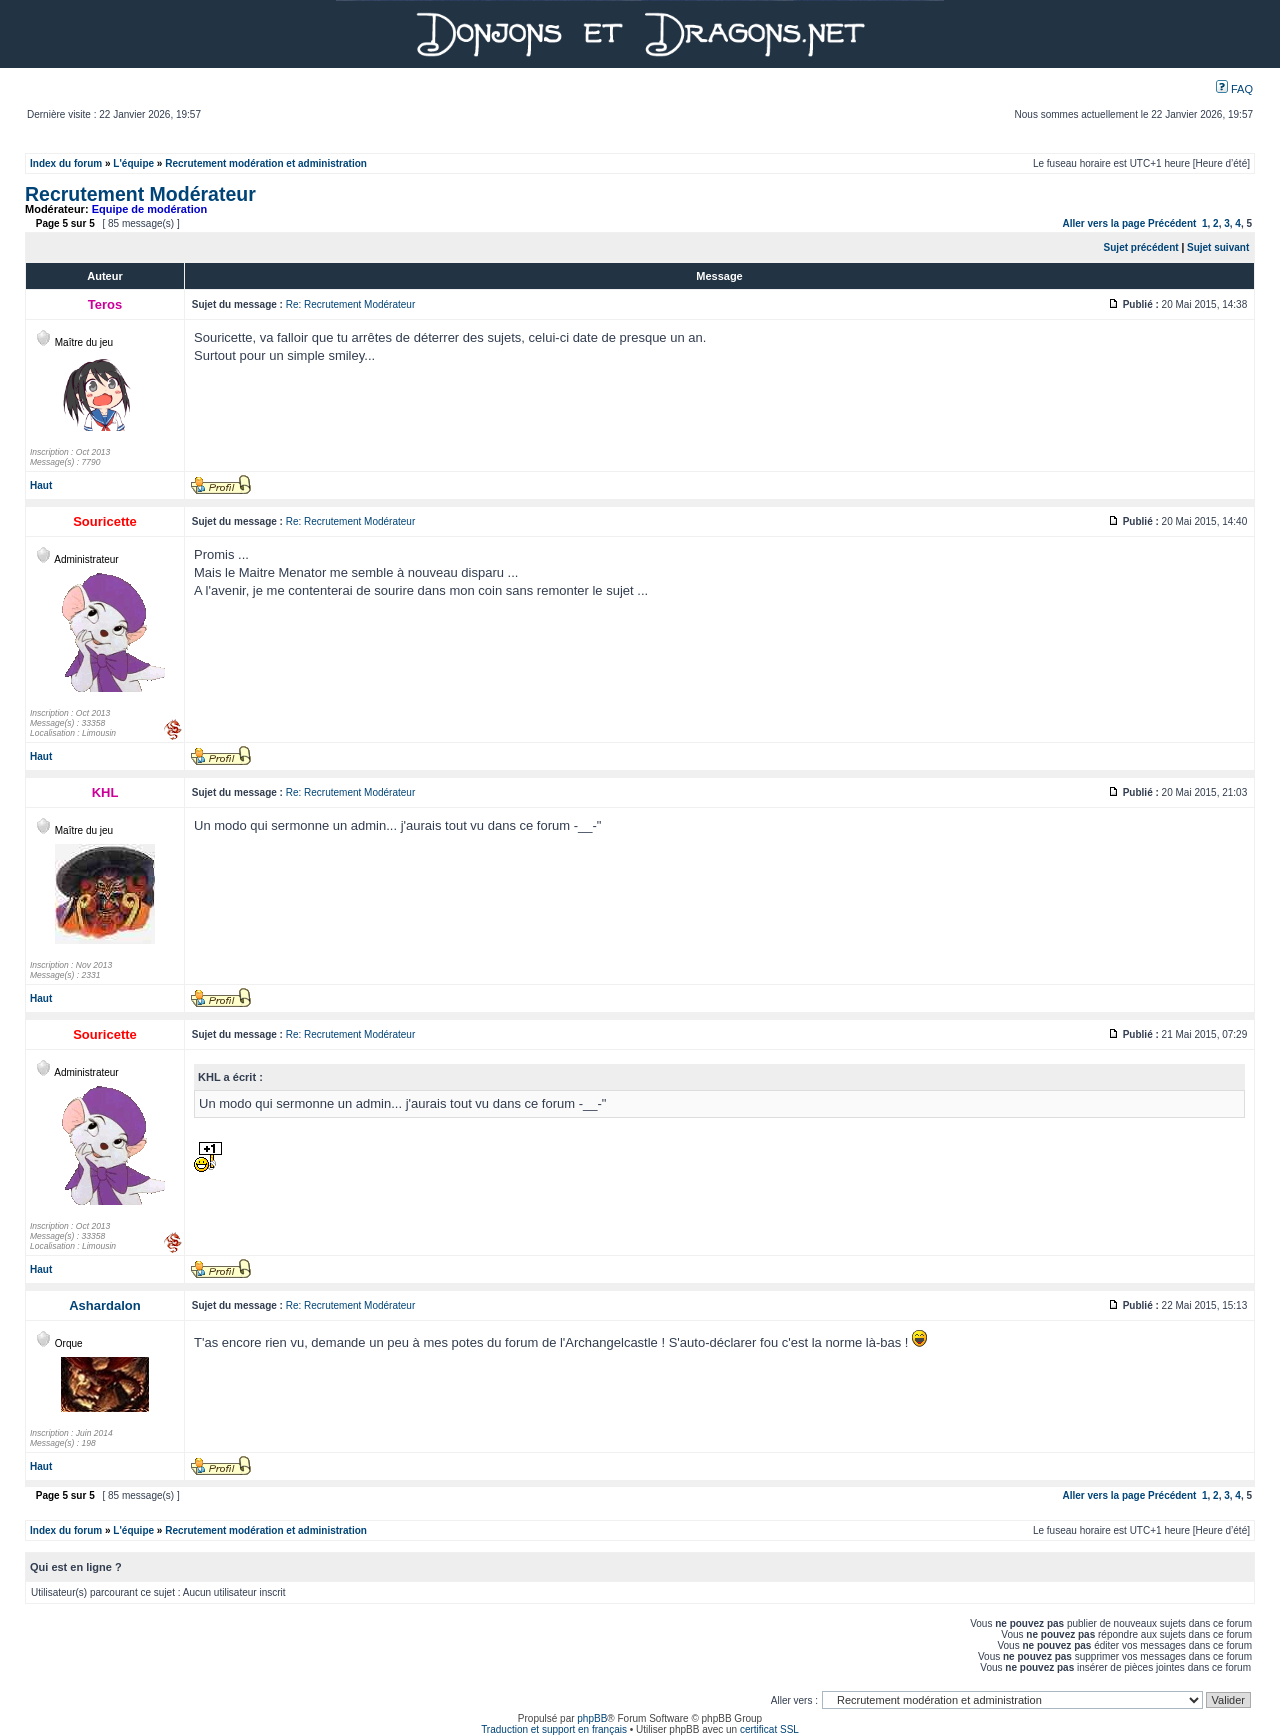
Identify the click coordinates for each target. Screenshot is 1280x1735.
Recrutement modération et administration (266, 163)
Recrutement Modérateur (140, 194)
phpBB (592, 1718)
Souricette (105, 521)
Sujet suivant (1218, 247)
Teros (105, 304)
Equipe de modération (150, 209)
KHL (105, 792)
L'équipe (133, 163)
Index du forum (66, 163)
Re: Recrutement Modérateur (351, 304)
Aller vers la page (1105, 223)
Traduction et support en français (554, 1729)
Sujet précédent (1141, 247)
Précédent (1172, 223)
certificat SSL (769, 1729)
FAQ (1234, 89)
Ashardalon (105, 1305)
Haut (41, 485)
